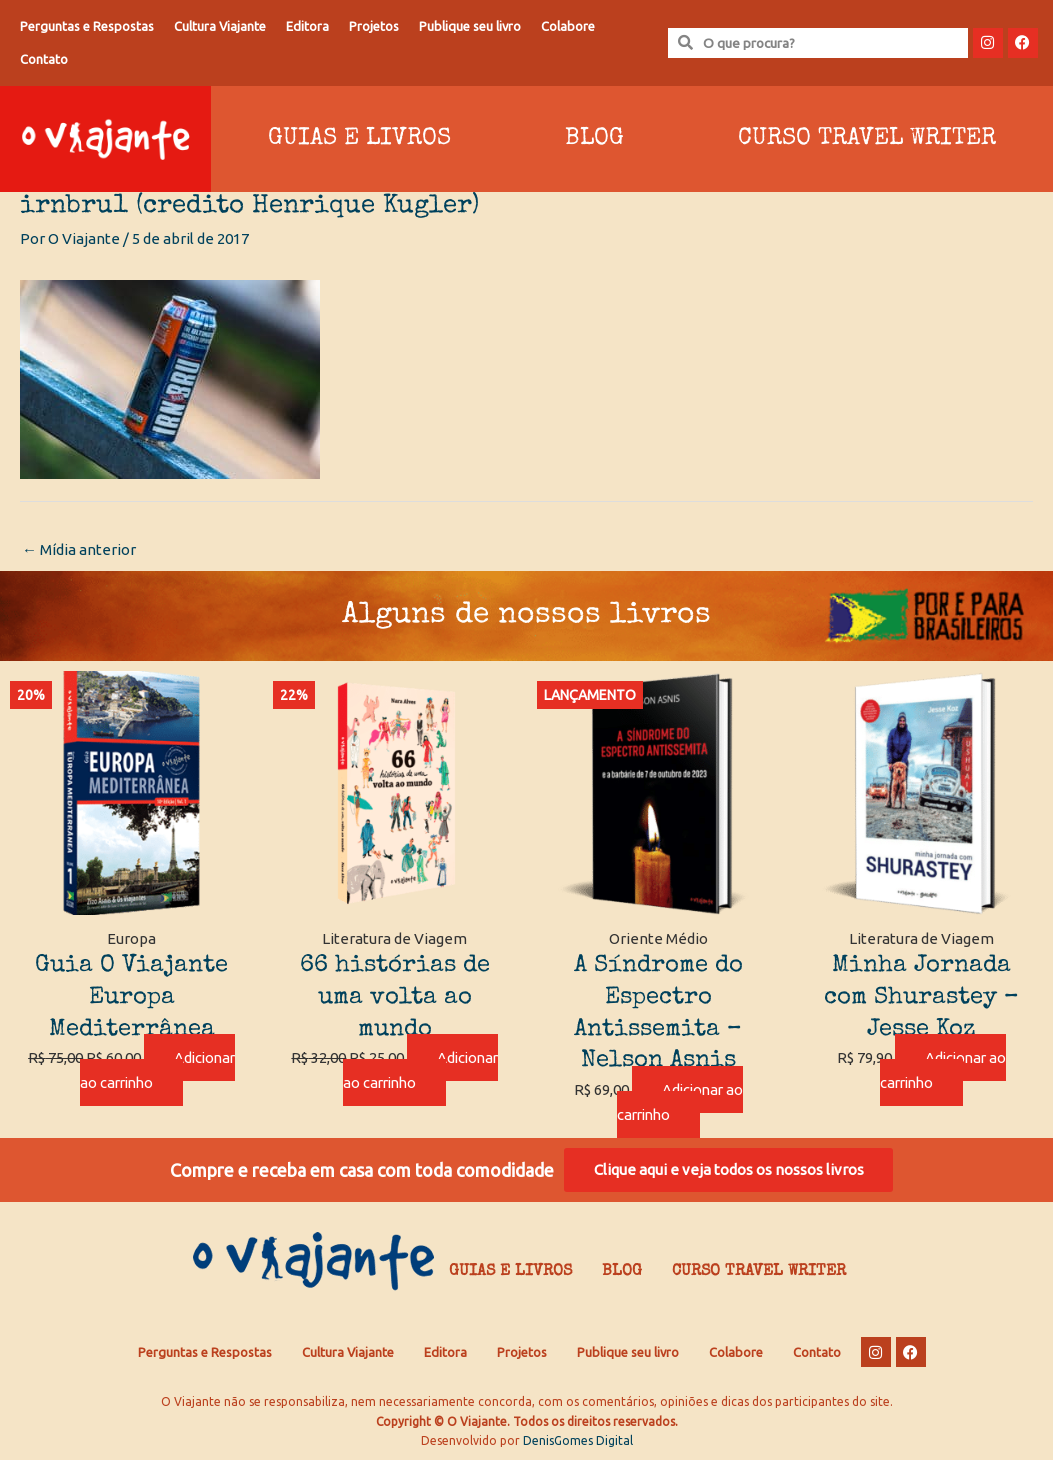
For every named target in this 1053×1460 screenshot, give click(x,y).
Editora (307, 26)
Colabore (568, 26)
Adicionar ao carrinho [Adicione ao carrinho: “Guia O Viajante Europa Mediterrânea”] (132, 1082)
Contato (44, 59)
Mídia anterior (79, 549)
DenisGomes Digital (578, 1440)
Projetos (374, 26)
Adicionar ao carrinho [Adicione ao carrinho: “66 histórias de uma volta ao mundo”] (395, 1082)
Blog (594, 139)
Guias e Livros (359, 139)
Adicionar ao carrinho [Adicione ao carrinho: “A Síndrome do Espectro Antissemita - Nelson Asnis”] (679, 1102)
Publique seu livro (470, 26)
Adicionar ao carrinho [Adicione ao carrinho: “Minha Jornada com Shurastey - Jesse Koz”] (942, 1070)
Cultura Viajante (220, 26)
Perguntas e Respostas (87, 26)
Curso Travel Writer (867, 139)
